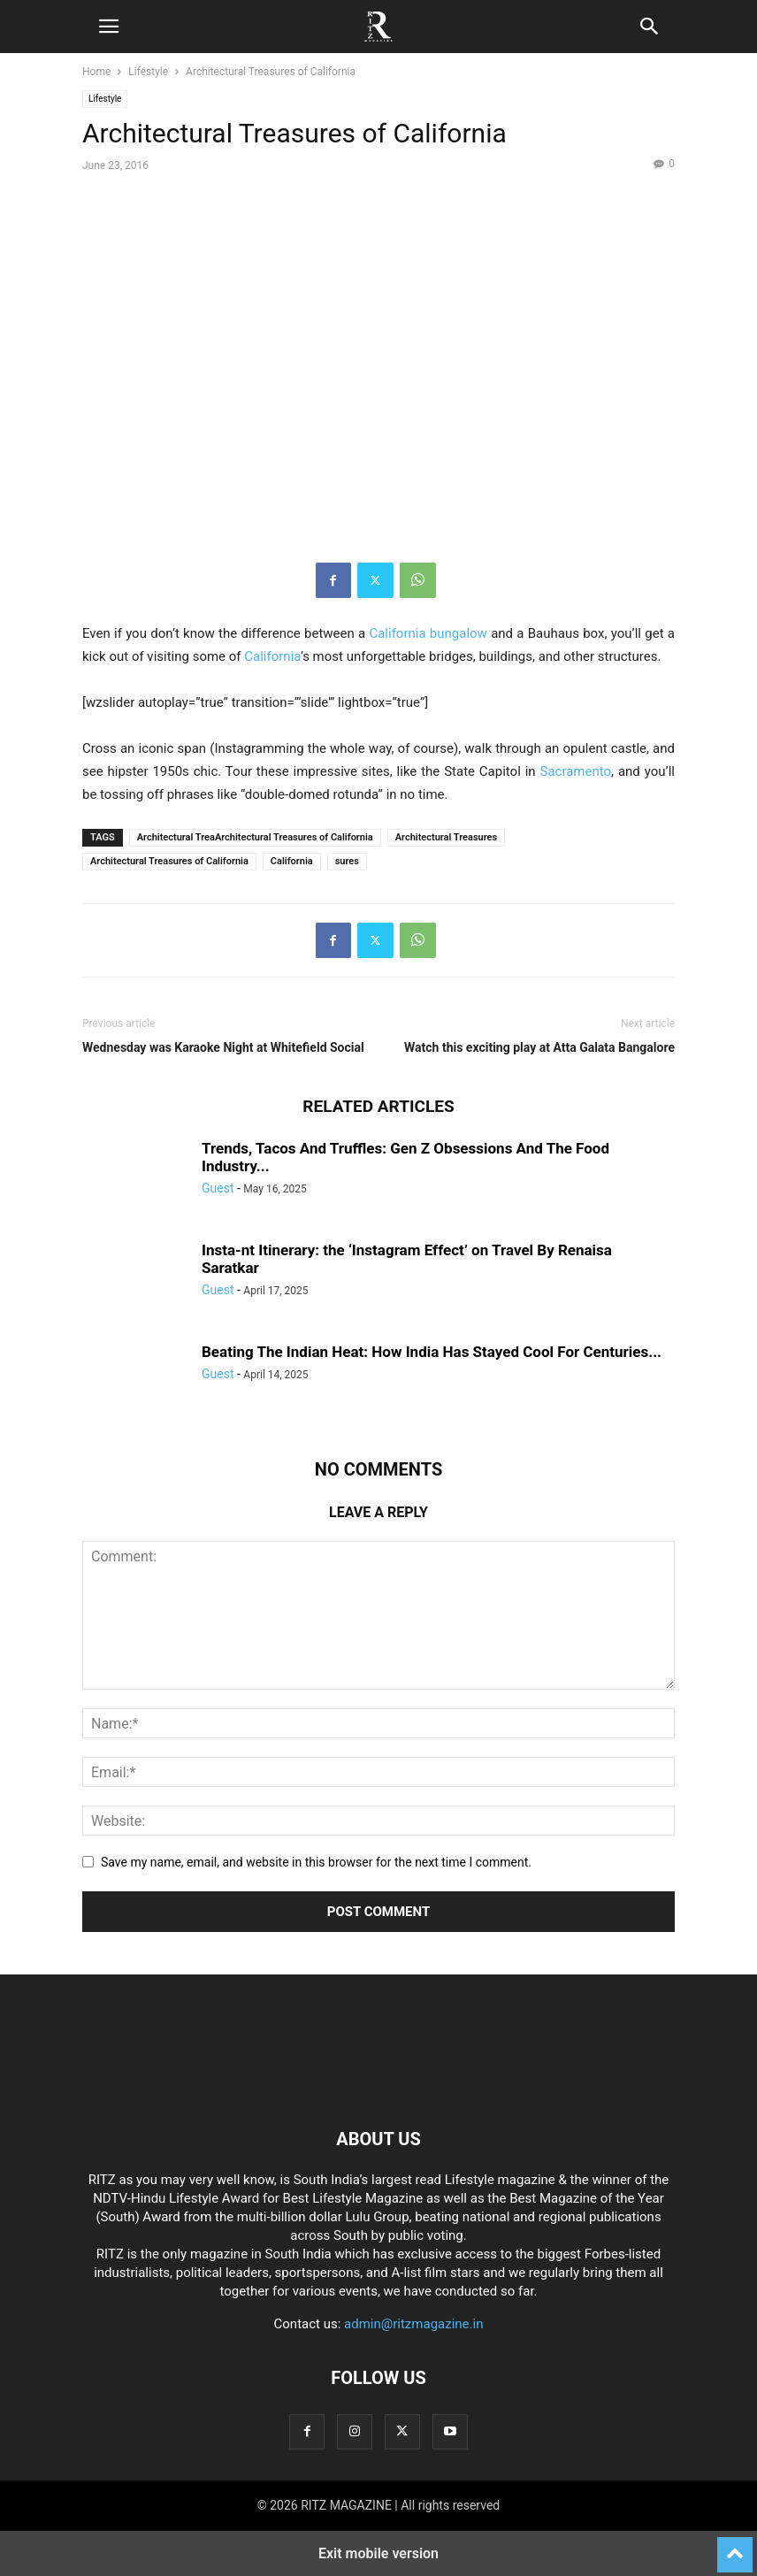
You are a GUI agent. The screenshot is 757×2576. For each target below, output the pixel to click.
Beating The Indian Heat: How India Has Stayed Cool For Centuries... (431, 1352)
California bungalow (427, 633)
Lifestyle (148, 71)
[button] (108, 26)
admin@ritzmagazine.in (413, 2324)
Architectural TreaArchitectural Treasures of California (255, 837)
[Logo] (378, 2085)
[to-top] (735, 2547)
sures (347, 861)
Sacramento (575, 771)
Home (96, 71)
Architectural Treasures (446, 837)
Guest (217, 1188)
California (272, 656)
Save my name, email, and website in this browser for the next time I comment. (316, 1862)
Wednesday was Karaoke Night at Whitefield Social (223, 1047)
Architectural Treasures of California (169, 861)
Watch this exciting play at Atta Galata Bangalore (539, 1047)
